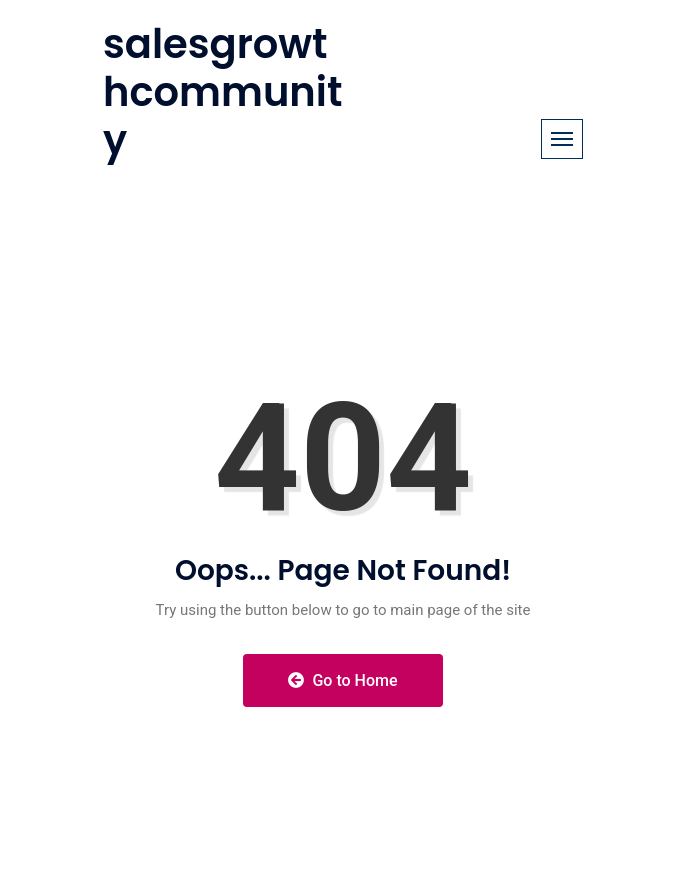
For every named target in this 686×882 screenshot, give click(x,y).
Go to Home (342, 680)
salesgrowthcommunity (222, 92)
